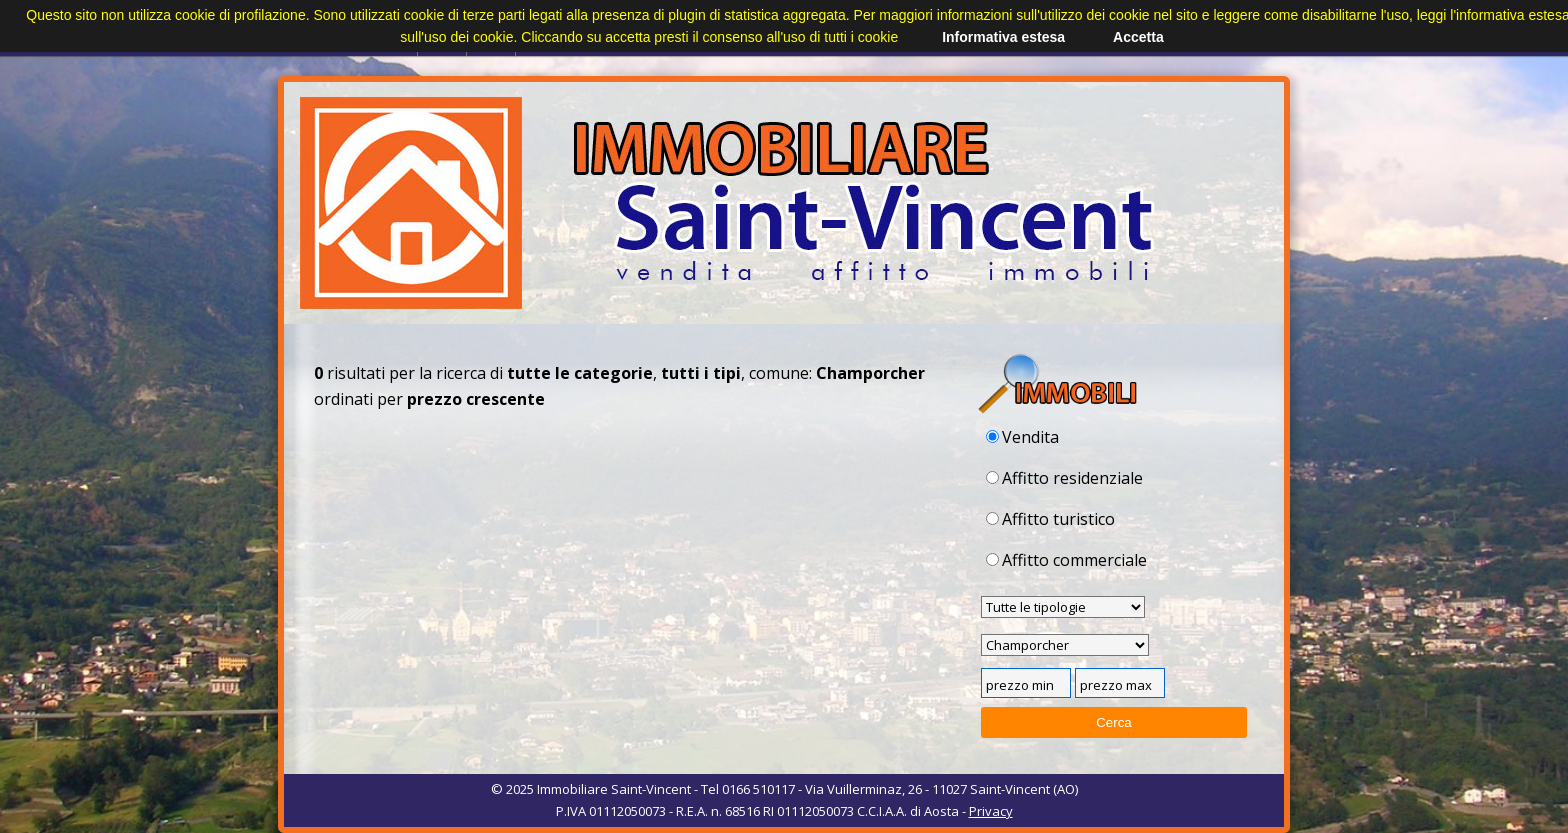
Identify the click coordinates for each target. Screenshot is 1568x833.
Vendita (1022, 437)
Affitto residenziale (1064, 478)
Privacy (991, 811)
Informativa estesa (1003, 37)
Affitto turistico (1050, 519)
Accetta (1138, 37)
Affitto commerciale (1066, 560)
